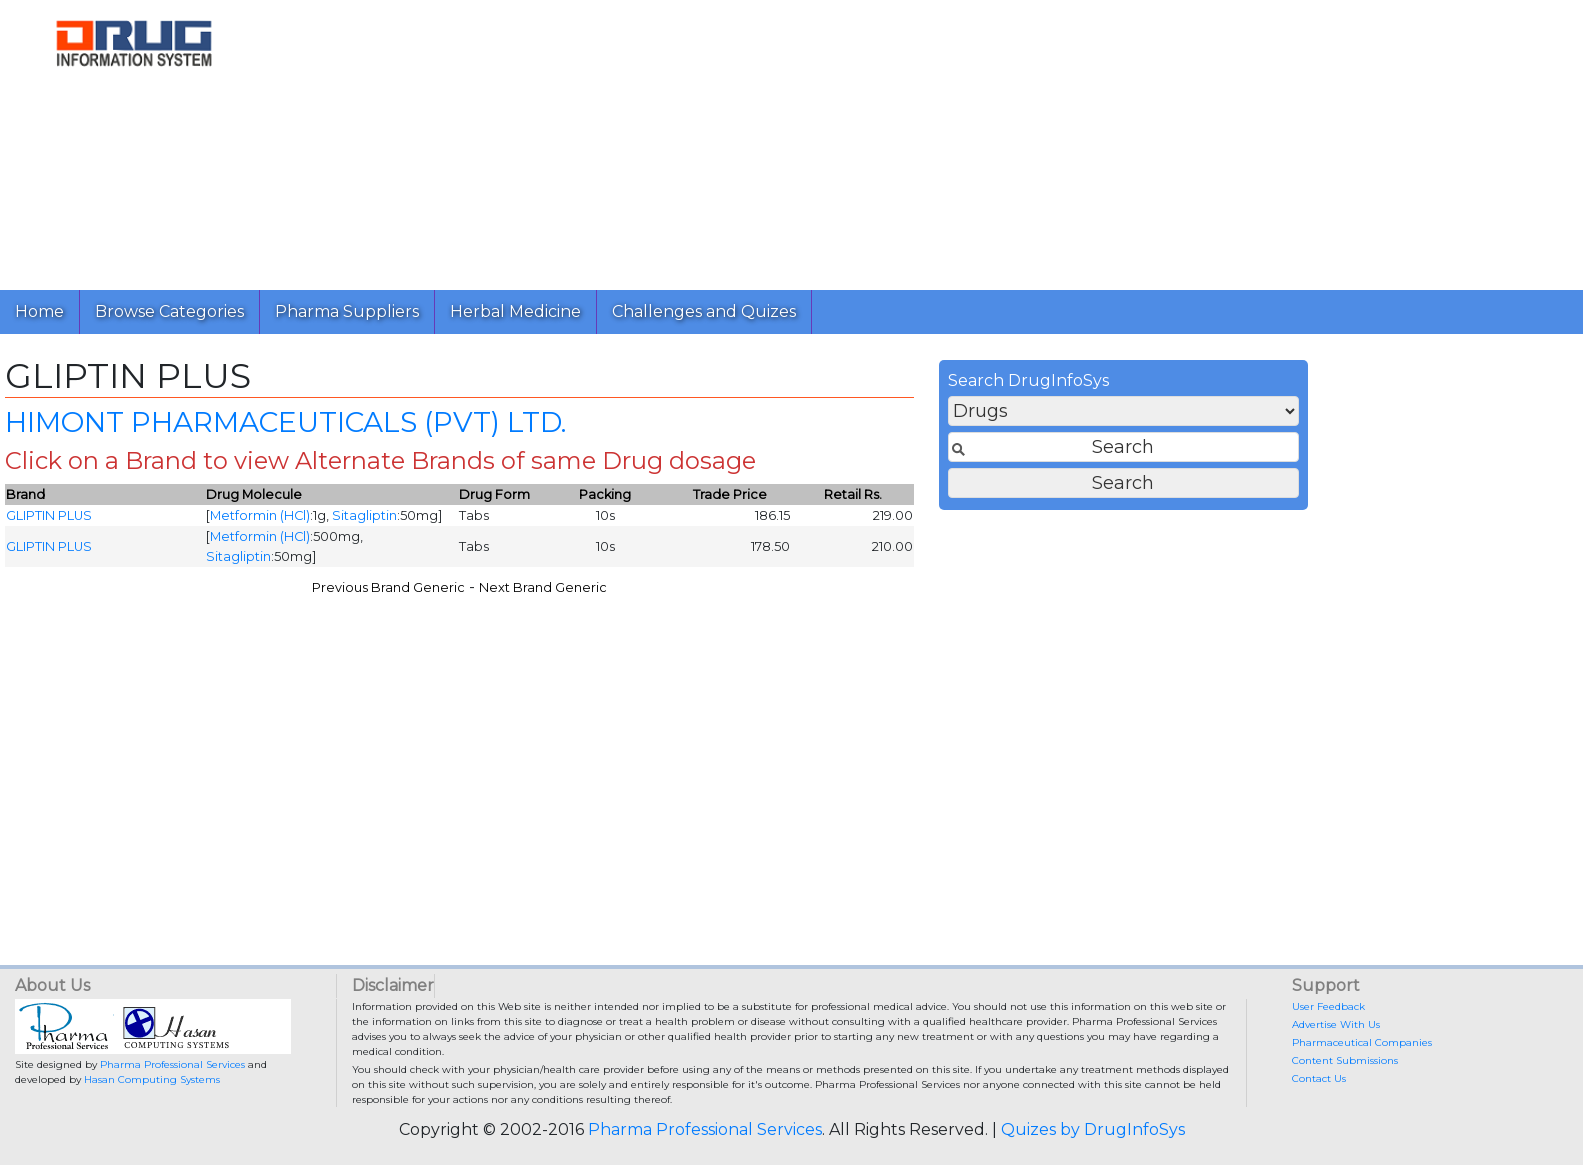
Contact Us (1319, 1078)
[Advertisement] (868, 140)
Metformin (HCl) (658, 522)
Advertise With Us (1336, 1024)
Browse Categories (169, 311)
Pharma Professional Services (172, 1064)
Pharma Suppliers (347, 311)
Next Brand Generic (941, 593)
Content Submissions (1345, 1060)
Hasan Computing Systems (152, 1079)
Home (39, 311)
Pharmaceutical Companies (1362, 1042)
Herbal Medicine (515, 311)
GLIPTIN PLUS (447, 522)
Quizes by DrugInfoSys (1093, 1129)
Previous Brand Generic (786, 593)
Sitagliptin (762, 522)
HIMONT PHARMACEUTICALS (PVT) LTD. (683, 428)
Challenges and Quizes (704, 311)
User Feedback (1328, 1006)
